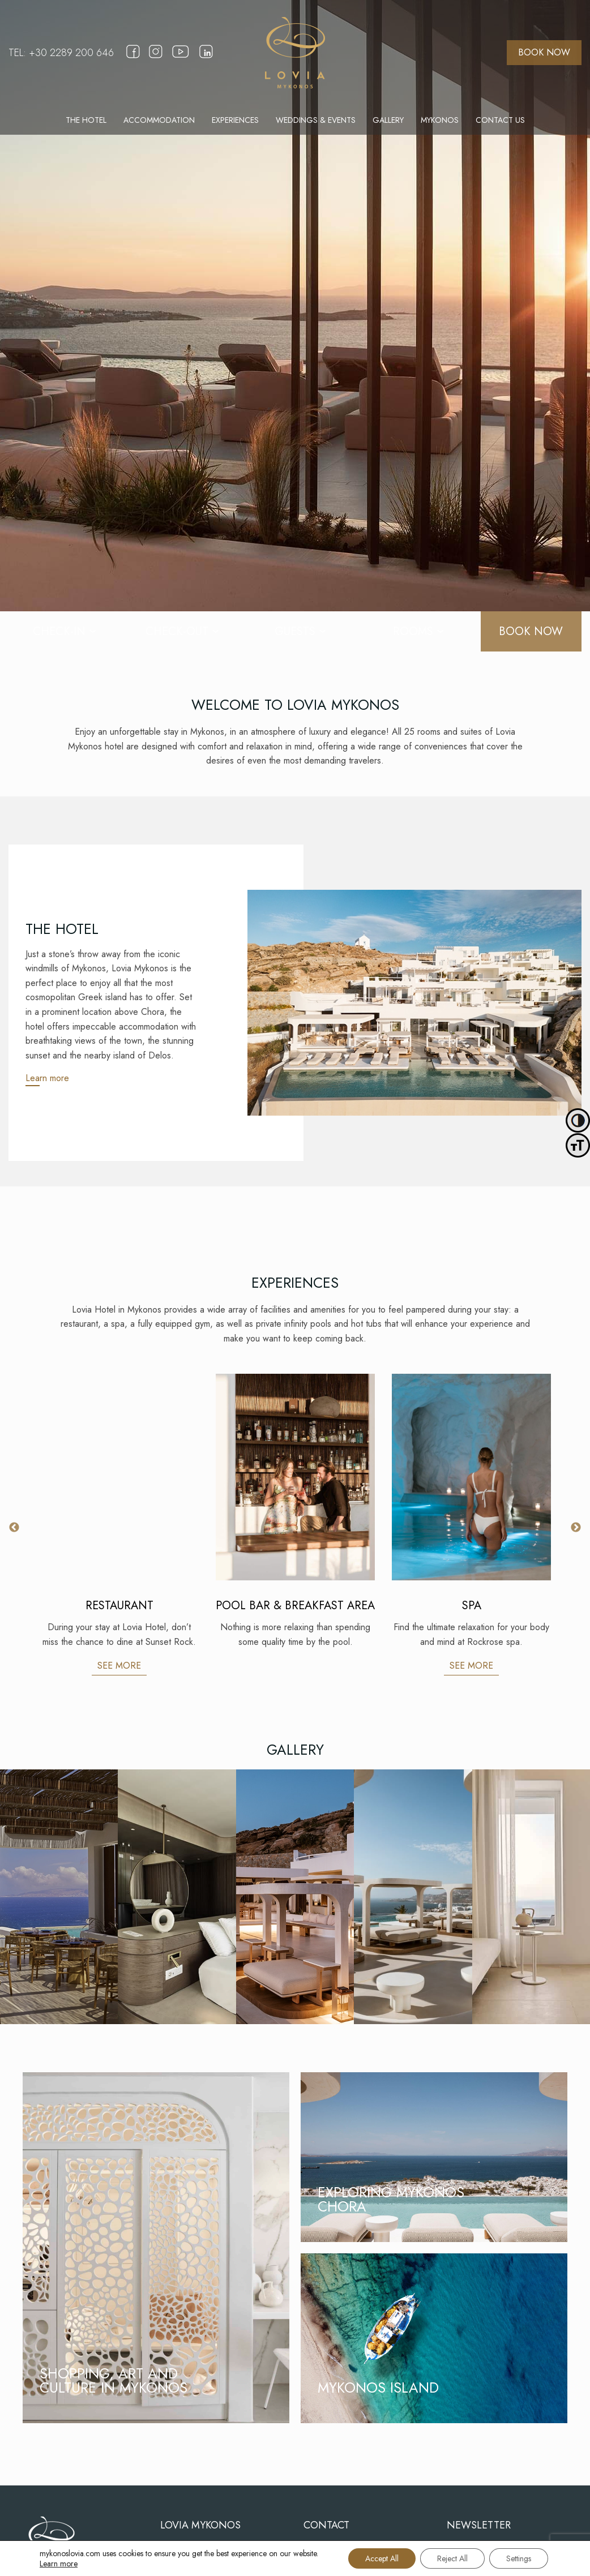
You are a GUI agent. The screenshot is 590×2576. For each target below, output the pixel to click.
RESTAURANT (119, 1605)
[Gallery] (59, 1896)
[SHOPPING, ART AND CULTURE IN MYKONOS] (156, 2247)
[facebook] (133, 59)
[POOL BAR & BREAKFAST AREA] (295, 1477)
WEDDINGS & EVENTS (316, 120)
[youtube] (180, 62)
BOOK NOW (544, 52)
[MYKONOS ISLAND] (434, 2338)
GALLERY (388, 120)
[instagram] (155, 59)
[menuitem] (86, 120)
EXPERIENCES (235, 120)
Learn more (47, 1078)
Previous (14, 1527)
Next (576, 1527)
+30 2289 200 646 (71, 52)
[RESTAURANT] (119, 1477)
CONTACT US (500, 120)
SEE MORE (119, 1665)
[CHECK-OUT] (176, 631)
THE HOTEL (86, 120)
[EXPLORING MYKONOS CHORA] (434, 2157)
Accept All (382, 2558)
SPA (471, 1605)
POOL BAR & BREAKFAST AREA (295, 1605)
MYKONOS (440, 120)
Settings (518, 2558)
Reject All (452, 2558)
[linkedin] (206, 59)
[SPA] (471, 1477)
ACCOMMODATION (159, 120)
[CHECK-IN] (58, 631)
